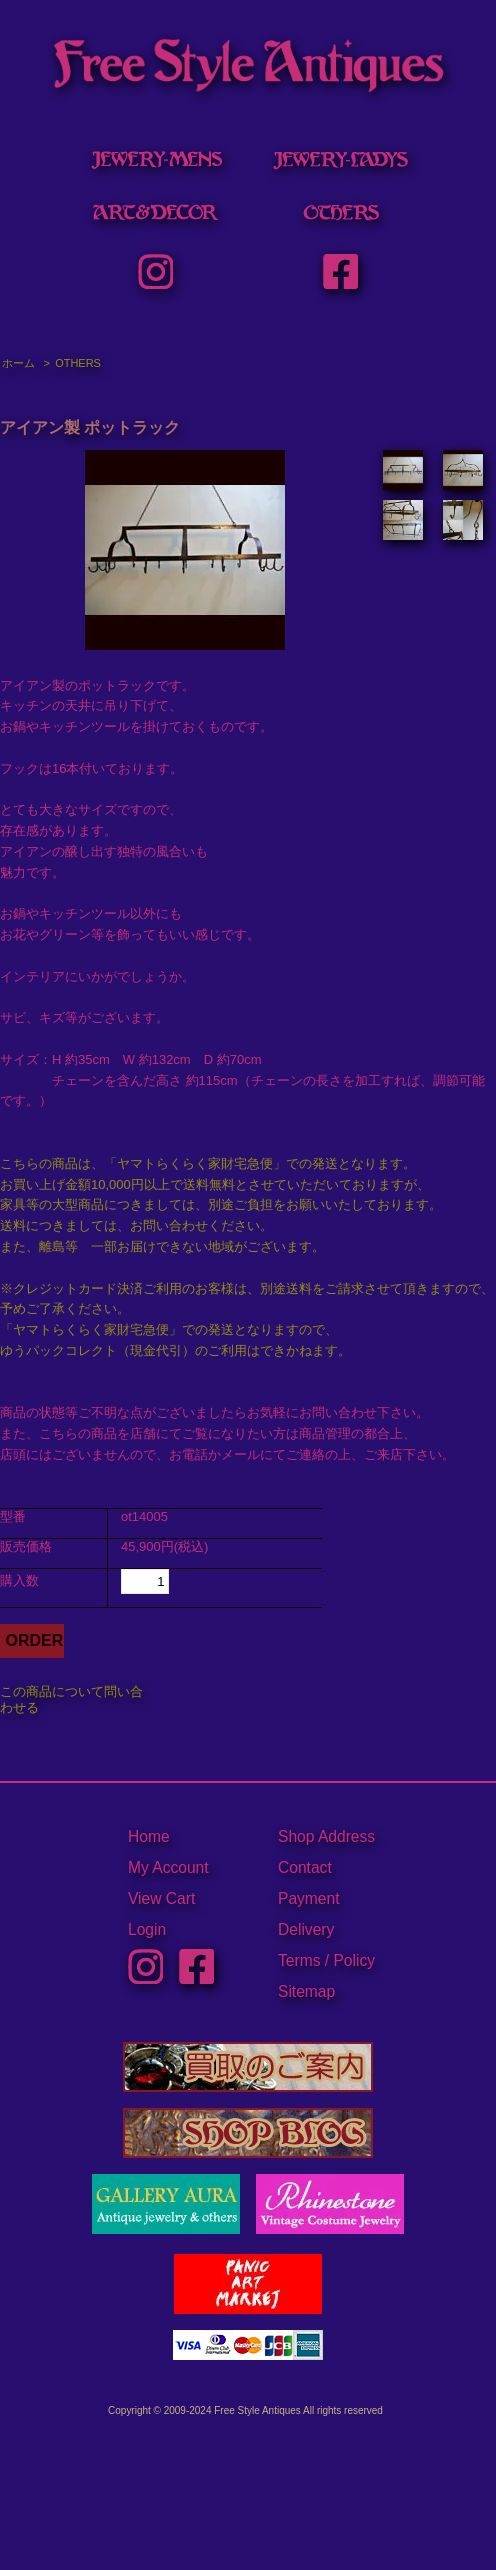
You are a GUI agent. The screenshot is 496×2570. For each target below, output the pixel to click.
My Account (168, 1867)
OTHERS (78, 363)
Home (149, 1836)
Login (147, 1929)
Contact (305, 1867)
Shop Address (326, 1836)
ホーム (18, 363)
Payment (309, 1898)
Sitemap (306, 1991)
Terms (299, 1960)
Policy (354, 1960)
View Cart (161, 1898)
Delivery (306, 1929)
